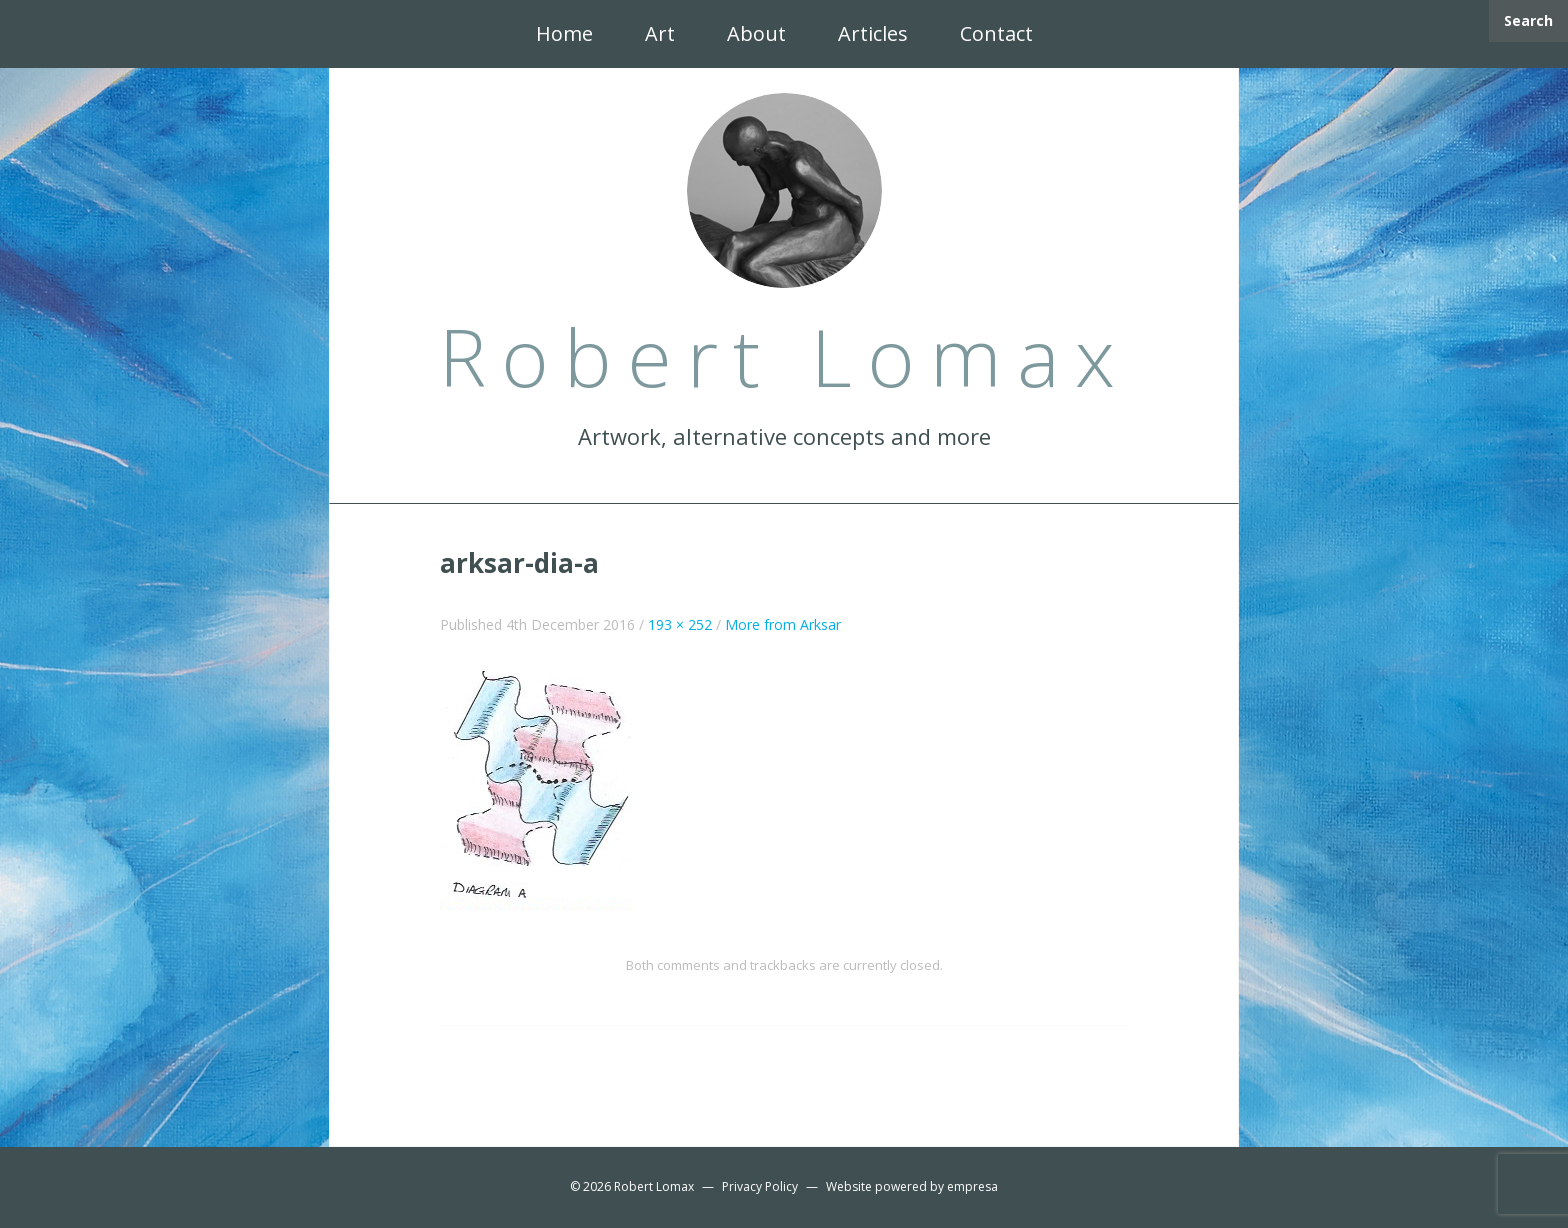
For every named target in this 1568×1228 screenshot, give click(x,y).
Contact (996, 33)
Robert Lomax (654, 1186)
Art (660, 33)
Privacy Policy (760, 1186)
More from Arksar (783, 624)
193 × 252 (680, 624)
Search (1528, 20)
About (756, 33)
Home (564, 33)
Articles (873, 33)
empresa (972, 1186)
